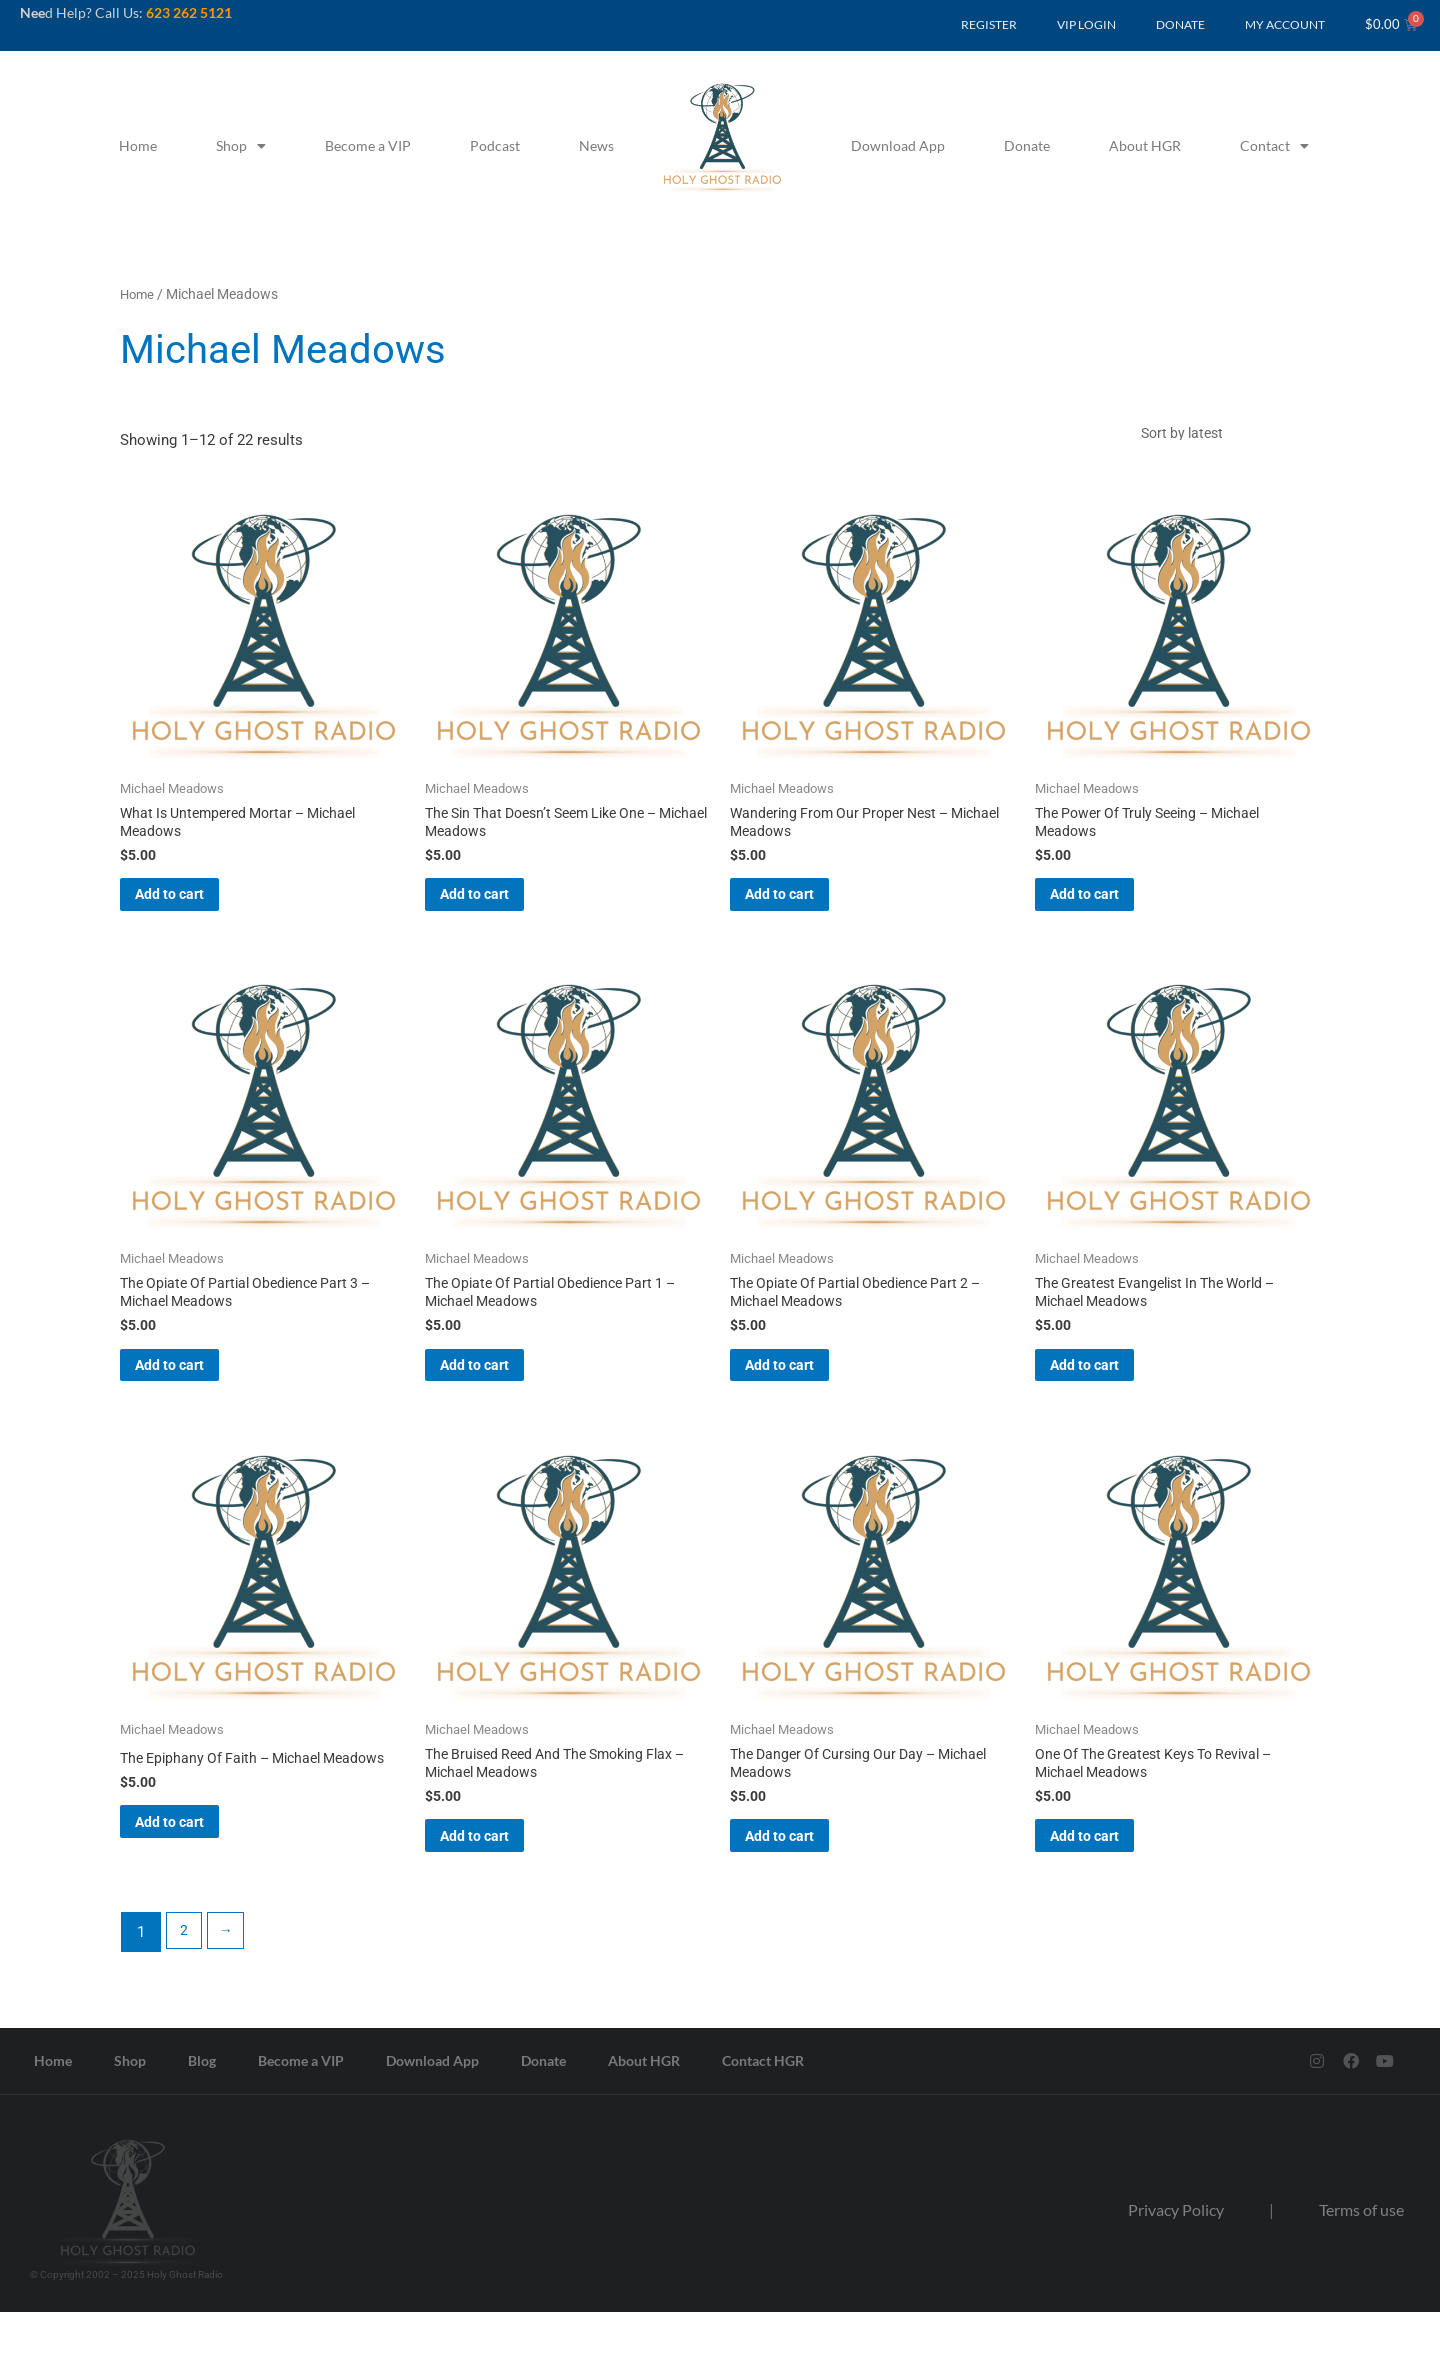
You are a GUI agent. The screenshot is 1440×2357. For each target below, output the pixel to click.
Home (138, 145)
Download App (898, 145)
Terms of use (1361, 2254)
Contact (1274, 146)
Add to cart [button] (197, 910)
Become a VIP (368, 145)
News (596, 145)
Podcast (495, 145)
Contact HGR (763, 2105)
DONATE (1180, 24)
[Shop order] (1225, 437)
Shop (241, 146)
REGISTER (989, 24)
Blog (202, 2105)
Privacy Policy (1176, 2254)
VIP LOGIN (1086, 24)
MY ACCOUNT (1285, 24)
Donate (1027, 145)
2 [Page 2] (185, 1977)
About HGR (1145, 145)
